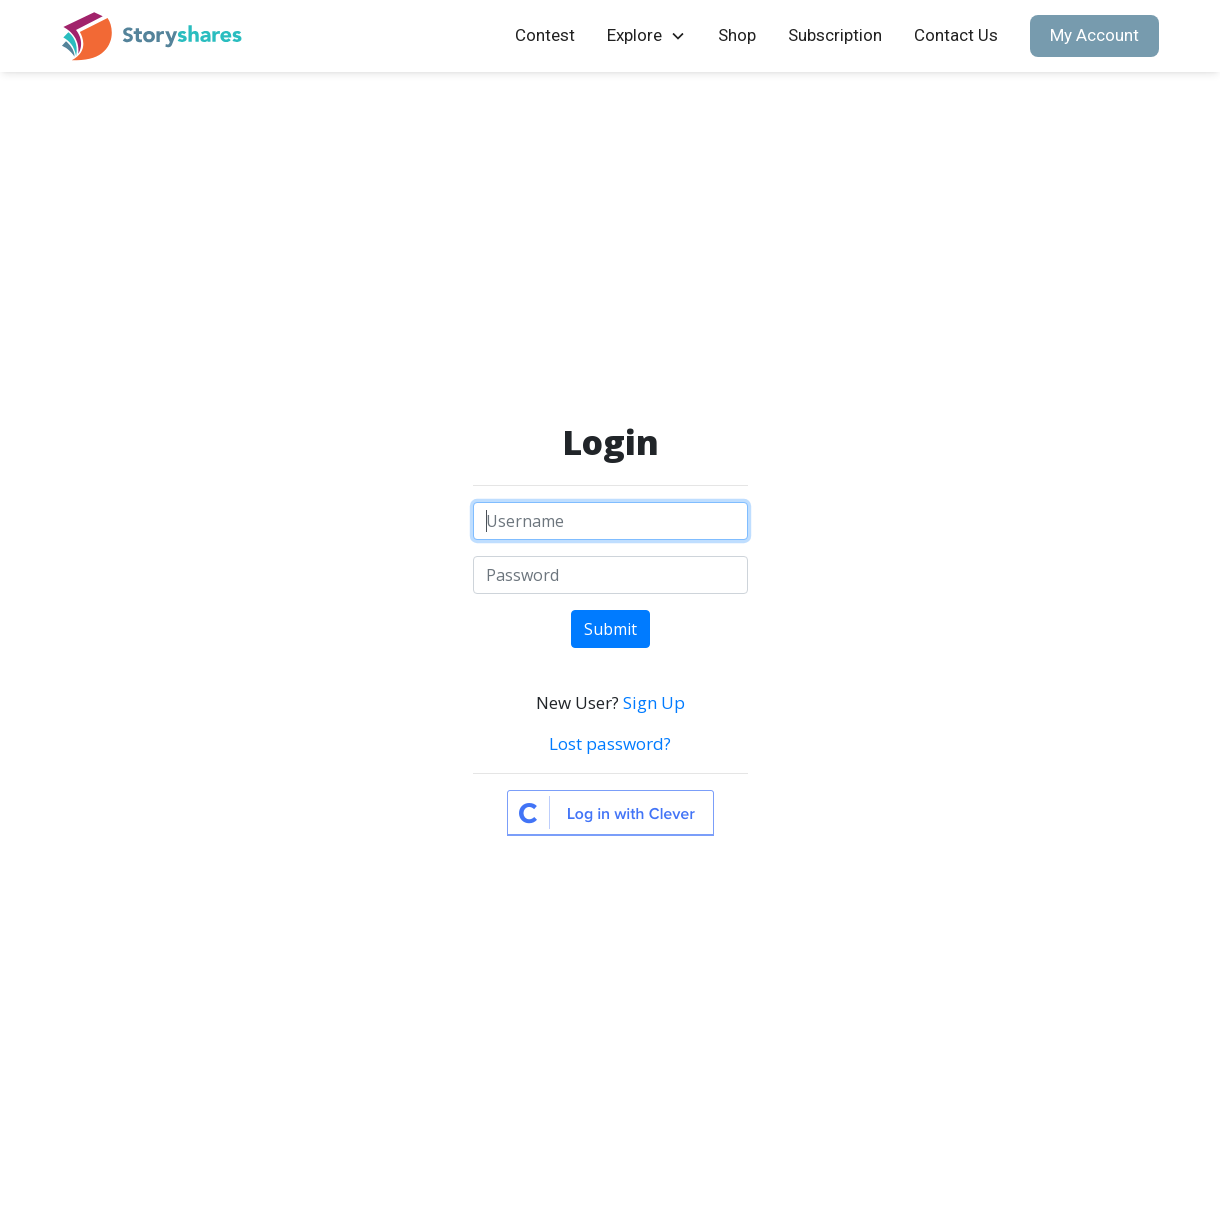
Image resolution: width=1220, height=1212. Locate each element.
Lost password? (610, 743)
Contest (545, 35)
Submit (610, 629)
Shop (737, 35)
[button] (646, 36)
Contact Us (956, 35)
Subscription (835, 35)
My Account (1094, 35)
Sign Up (654, 702)
